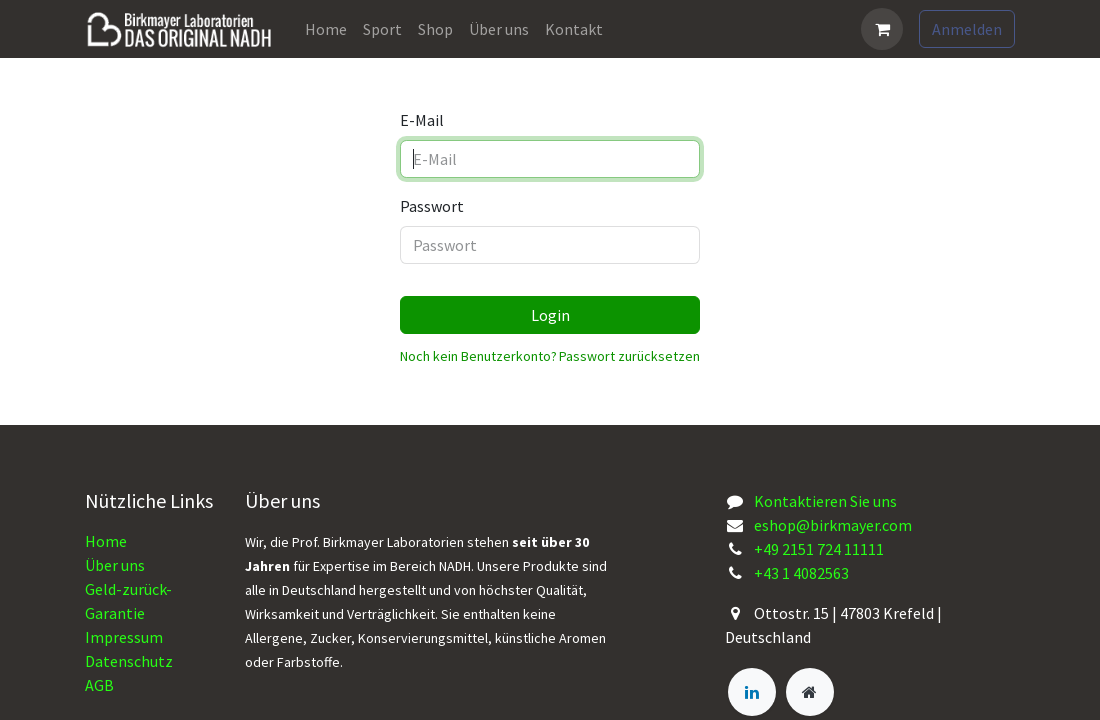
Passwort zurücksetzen (629, 356)
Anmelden (967, 29)
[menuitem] (326, 29)
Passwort (432, 206)
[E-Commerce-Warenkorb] (882, 29)
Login (550, 315)
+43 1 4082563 (801, 573)
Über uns (115, 565)
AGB (99, 685)
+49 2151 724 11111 (819, 549)
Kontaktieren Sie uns (825, 501)
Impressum (124, 637)
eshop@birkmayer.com (833, 525)
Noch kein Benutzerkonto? (478, 356)
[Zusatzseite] (810, 692)
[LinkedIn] (752, 692)
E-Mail (422, 120)
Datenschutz (129, 661)
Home (106, 541)
